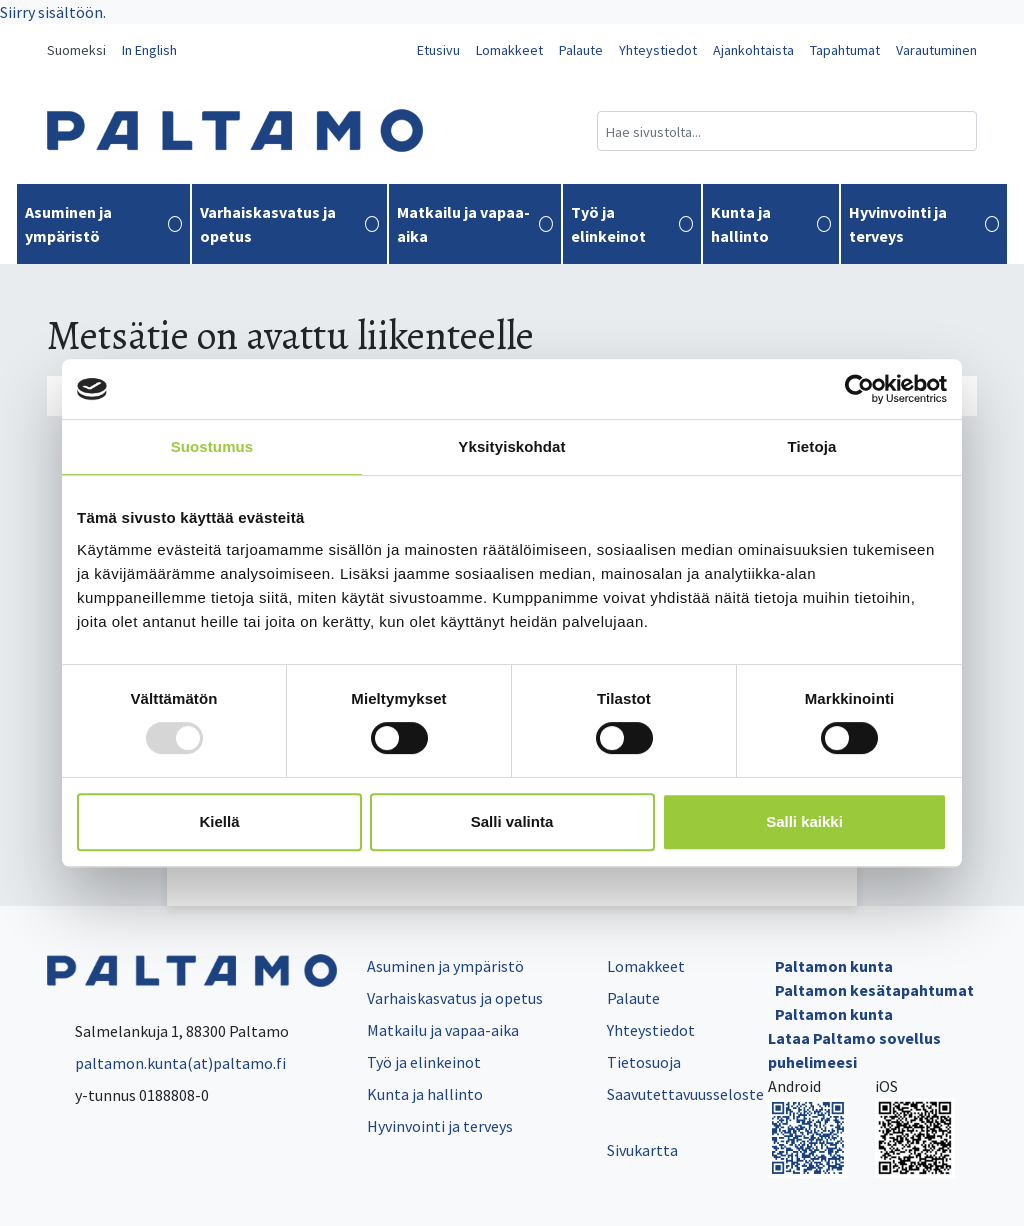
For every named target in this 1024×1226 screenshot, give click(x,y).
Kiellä (219, 821)
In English (149, 50)
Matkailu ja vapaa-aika (475, 224)
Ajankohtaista (753, 50)
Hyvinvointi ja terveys (924, 224)
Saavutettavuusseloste (685, 1094)
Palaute (581, 50)
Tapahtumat (845, 50)
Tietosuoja (644, 1062)
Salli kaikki (804, 821)
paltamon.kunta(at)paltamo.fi (166, 1063)
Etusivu (438, 50)
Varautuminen (936, 50)
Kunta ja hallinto (771, 224)
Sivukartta (642, 1150)
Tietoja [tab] (812, 446)
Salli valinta (512, 821)
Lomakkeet (509, 50)
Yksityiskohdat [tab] (511, 446)
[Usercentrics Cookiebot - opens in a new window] (859, 389)
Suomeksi (76, 50)
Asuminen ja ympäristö (103, 224)
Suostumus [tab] (212, 446)
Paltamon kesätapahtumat (874, 990)
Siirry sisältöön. (53, 12)
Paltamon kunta (834, 966)
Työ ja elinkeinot (631, 224)
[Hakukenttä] (787, 131)
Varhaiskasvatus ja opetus (289, 224)
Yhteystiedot (658, 50)
